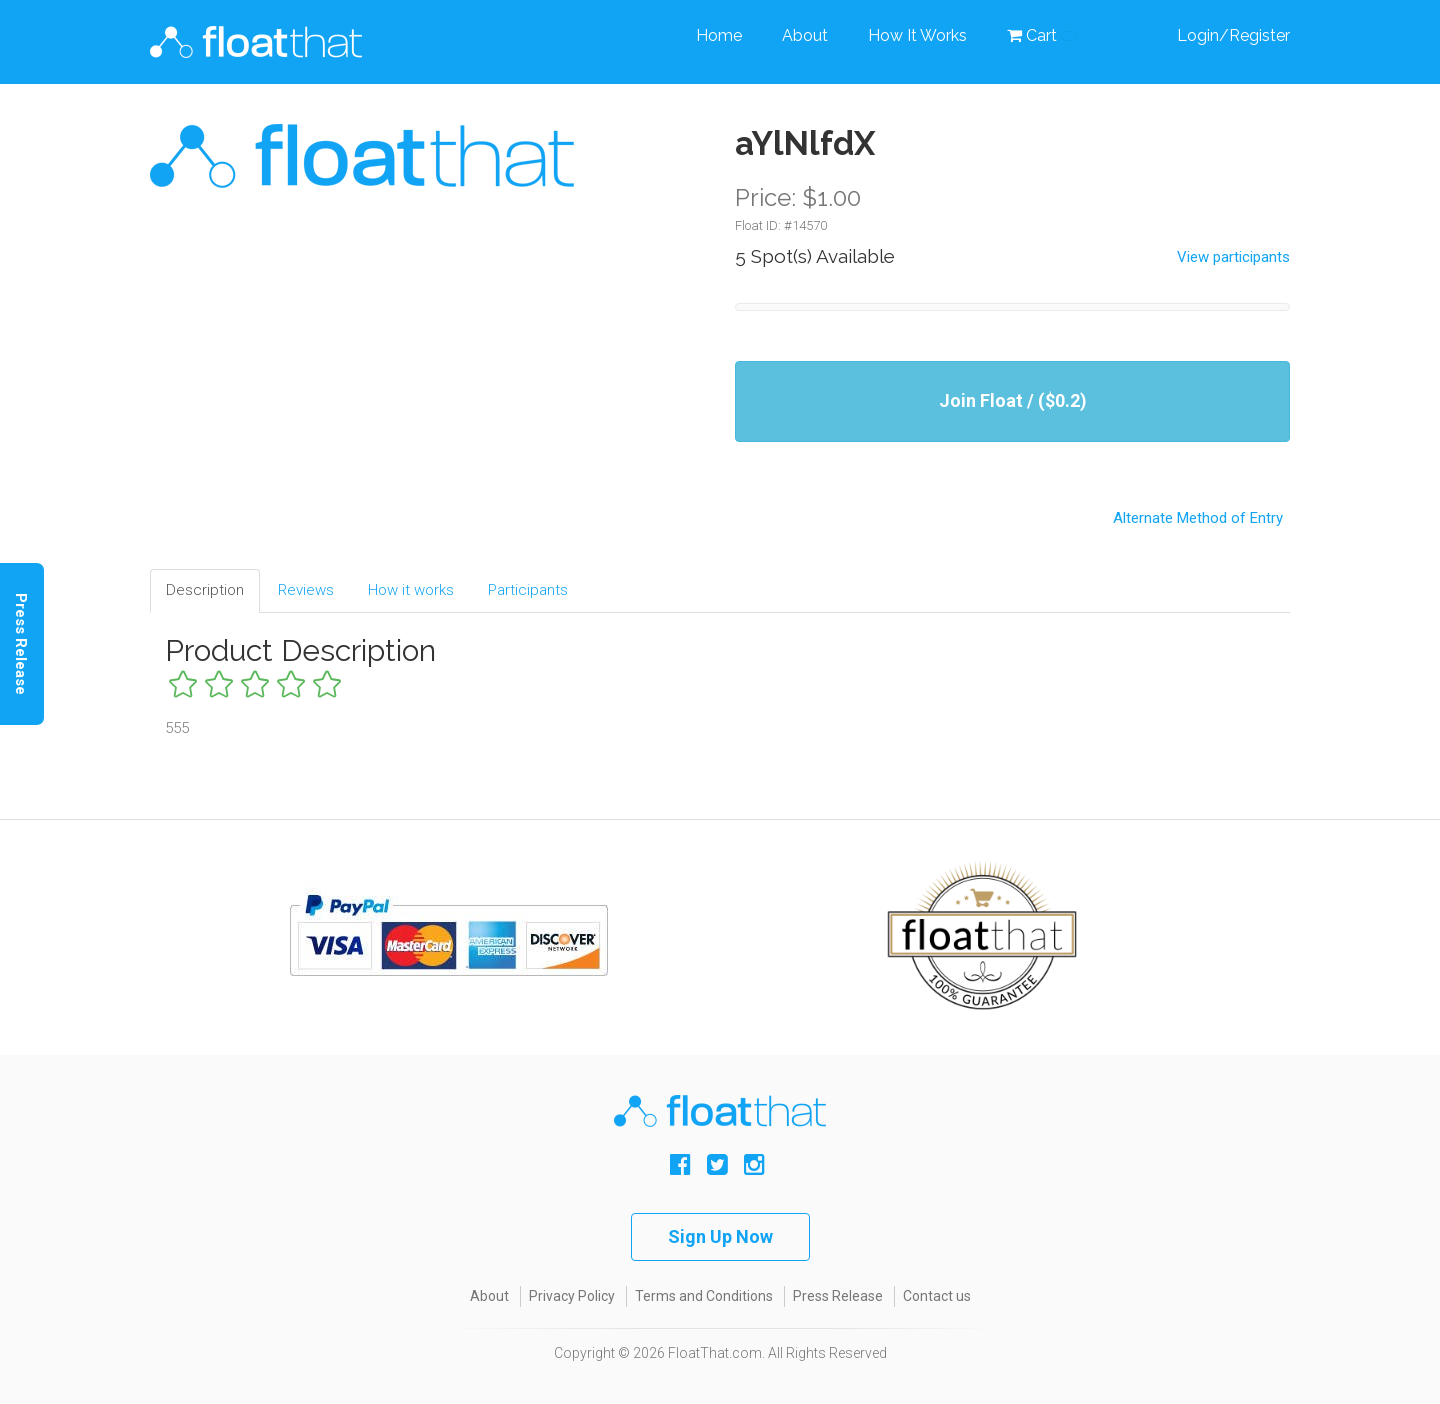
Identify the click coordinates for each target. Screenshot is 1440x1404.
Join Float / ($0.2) (1013, 400)
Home (719, 35)
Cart (1042, 35)
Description (205, 590)
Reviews (306, 590)
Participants (528, 590)
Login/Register (1233, 35)
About (805, 35)
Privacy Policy (572, 1296)
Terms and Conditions (704, 1296)
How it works (411, 590)
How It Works (917, 35)
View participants (1233, 257)
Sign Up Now (720, 1236)
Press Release (838, 1296)
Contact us (937, 1296)
